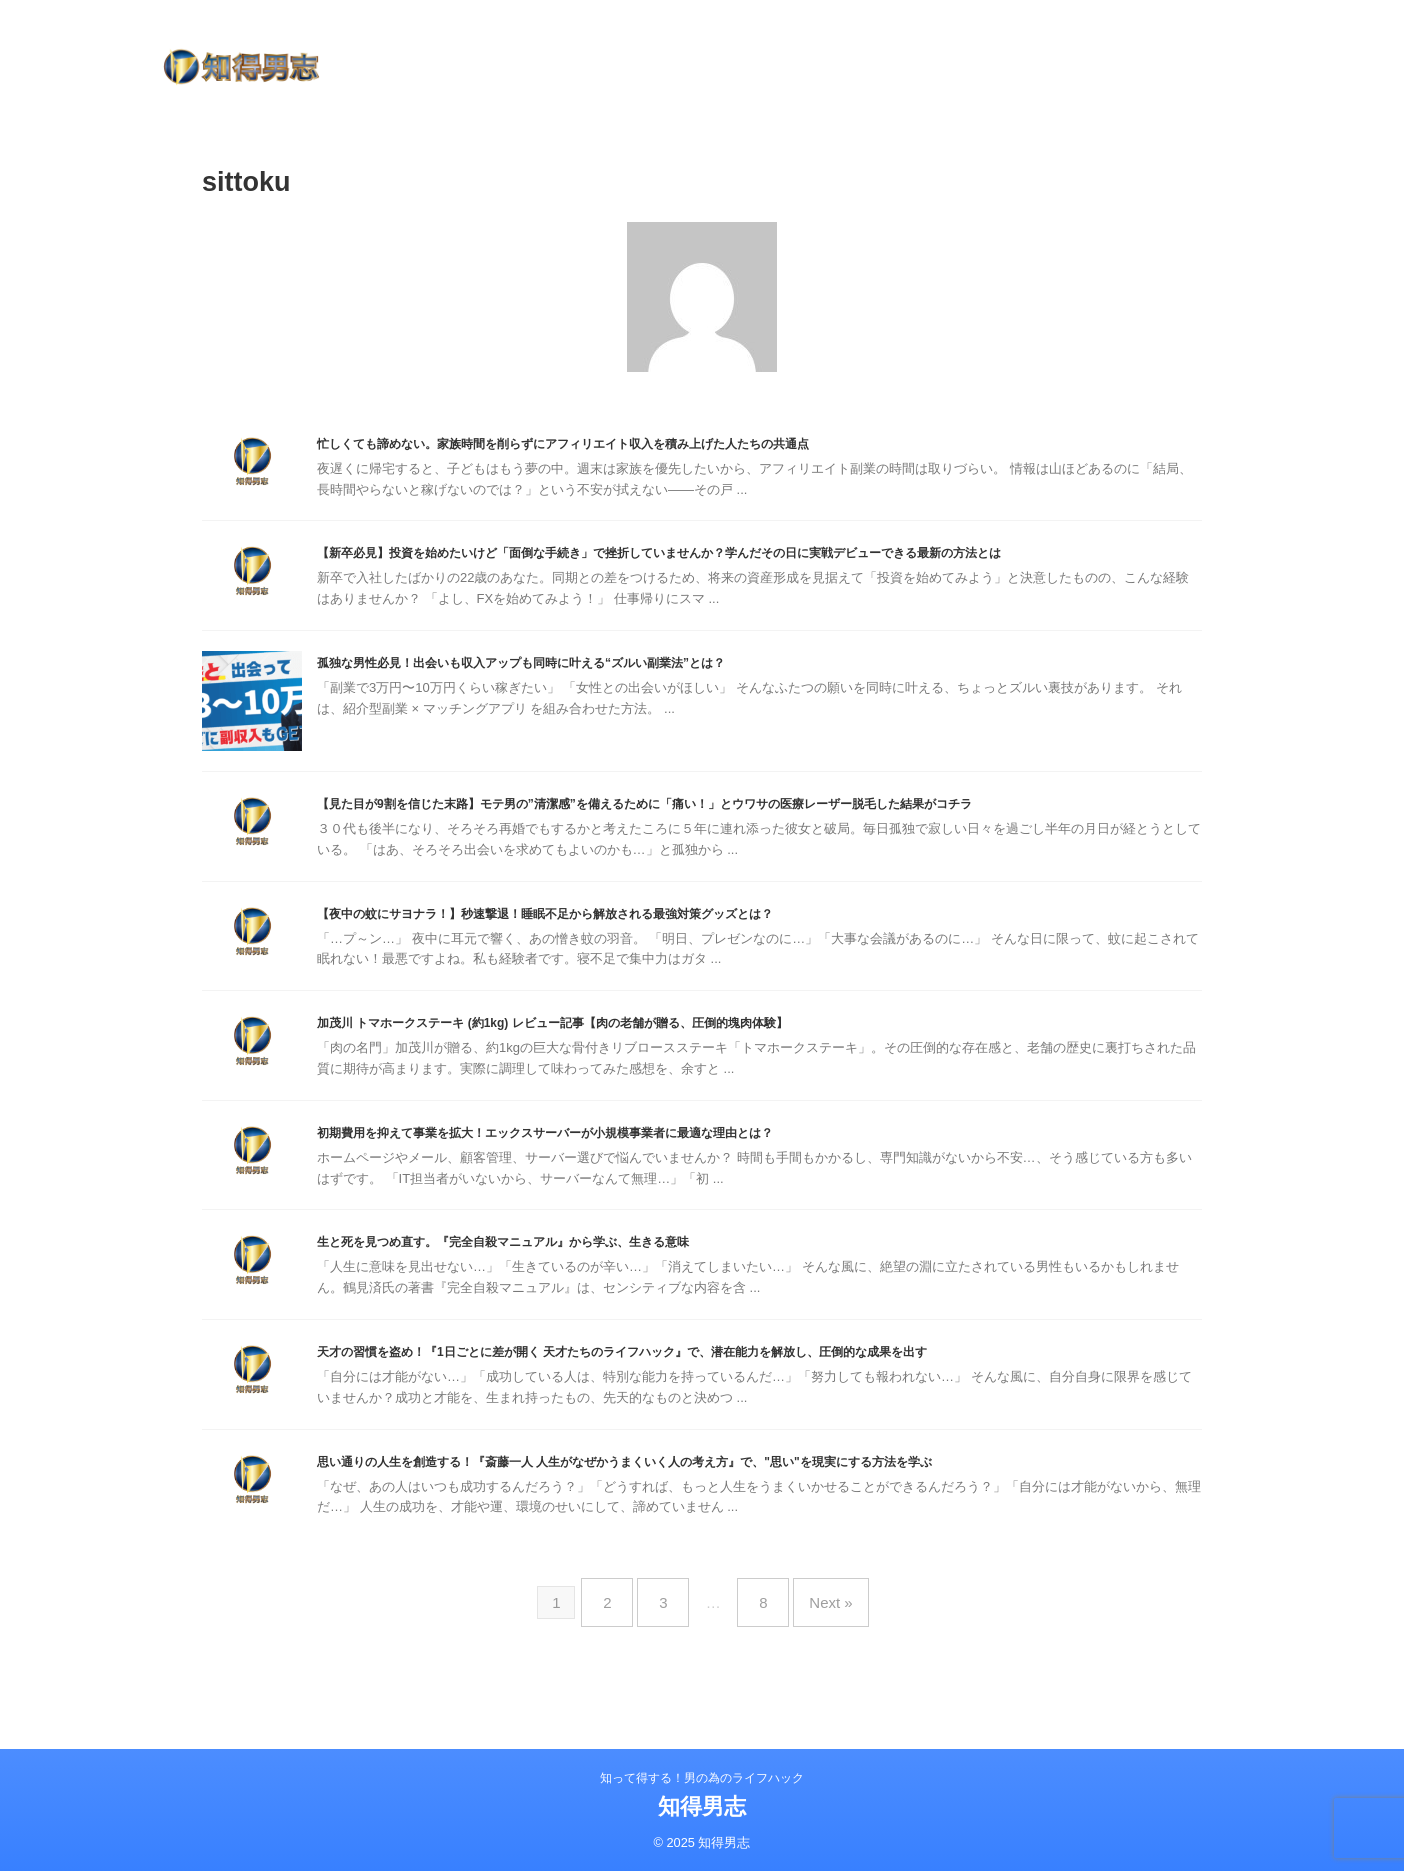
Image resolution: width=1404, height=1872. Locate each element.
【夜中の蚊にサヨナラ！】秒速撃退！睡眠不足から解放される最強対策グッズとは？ (621, 946)
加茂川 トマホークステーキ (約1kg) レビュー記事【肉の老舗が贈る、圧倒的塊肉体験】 (631, 1057)
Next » (815, 1638)
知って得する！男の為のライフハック (702, 1779)
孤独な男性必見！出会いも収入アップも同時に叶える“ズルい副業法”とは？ (589, 693)
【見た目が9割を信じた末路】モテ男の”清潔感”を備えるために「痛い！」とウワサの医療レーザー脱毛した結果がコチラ (753, 834)
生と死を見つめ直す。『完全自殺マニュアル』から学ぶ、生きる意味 (565, 1280)
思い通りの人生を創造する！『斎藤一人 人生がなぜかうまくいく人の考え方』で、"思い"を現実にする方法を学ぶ (727, 1504)
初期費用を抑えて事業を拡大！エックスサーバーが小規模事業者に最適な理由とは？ (621, 1169)
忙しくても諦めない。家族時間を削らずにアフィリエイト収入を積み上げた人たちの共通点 (645, 444)
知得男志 (702, 1807)
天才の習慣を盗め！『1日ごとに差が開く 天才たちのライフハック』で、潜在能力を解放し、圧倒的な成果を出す (723, 1392)
